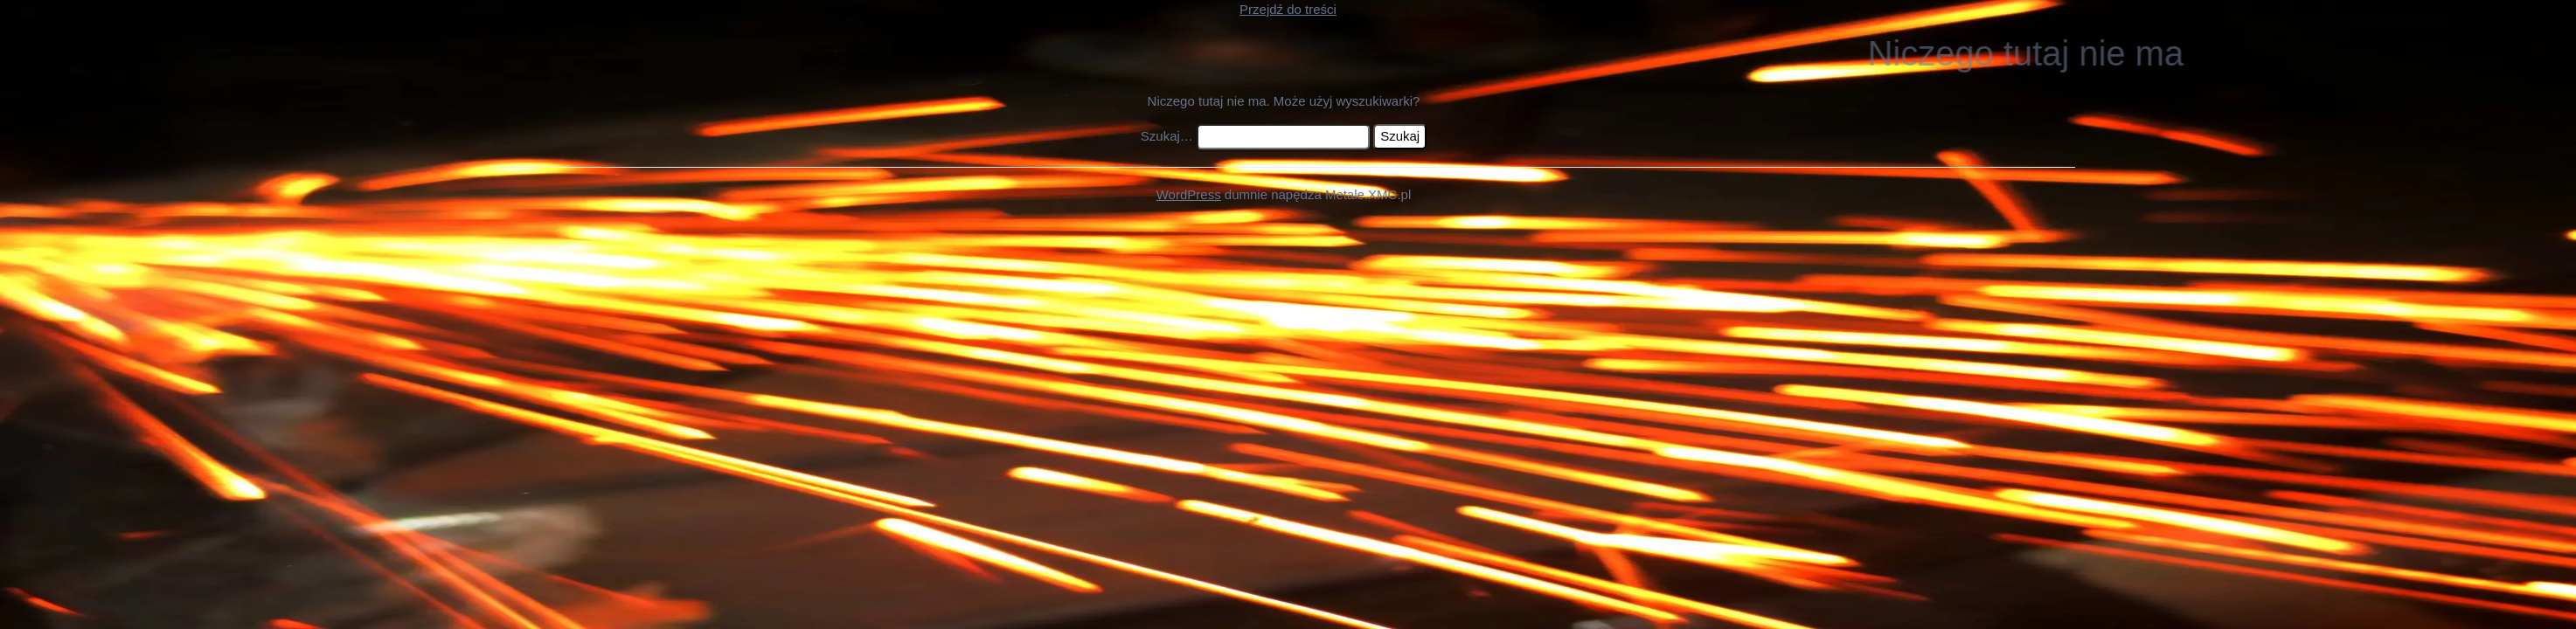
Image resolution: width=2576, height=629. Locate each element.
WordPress (1188, 194)
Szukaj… (1167, 135)
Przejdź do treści (1288, 9)
